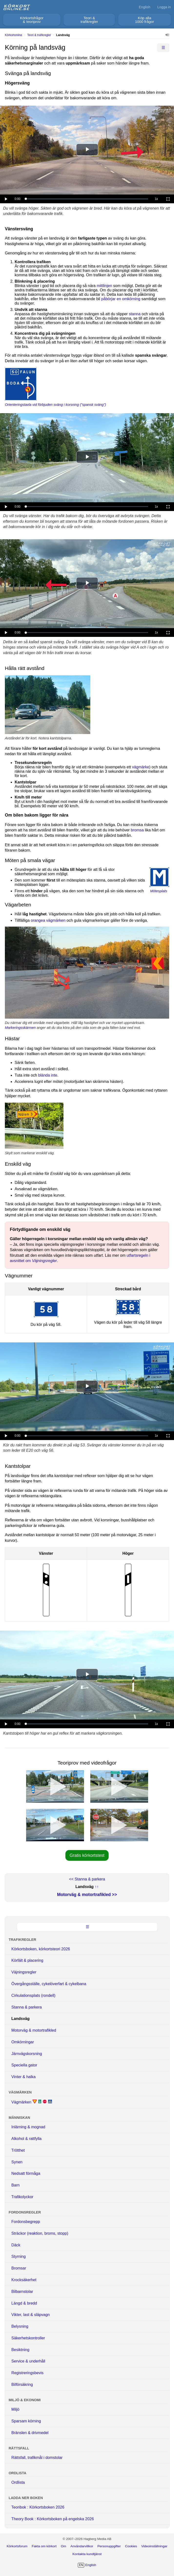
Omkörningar (22, 2042)
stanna (135, 314)
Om (63, 2546)
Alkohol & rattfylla (26, 2139)
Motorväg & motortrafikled (33, 2030)
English (144, 7)
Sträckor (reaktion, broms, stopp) (39, 2233)
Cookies (131, 2546)
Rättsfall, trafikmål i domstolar (37, 2457)
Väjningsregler (23, 1972)
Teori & (89, 20)
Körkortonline (13, 35)
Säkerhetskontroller (28, 2338)
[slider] (87, 198)
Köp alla (145, 20)
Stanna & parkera (26, 2007)
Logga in (164, 7)
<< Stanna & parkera (87, 1879)
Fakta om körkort (44, 2546)
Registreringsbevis (27, 2373)
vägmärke (140, 767)
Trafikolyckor (22, 2197)
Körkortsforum (17, 2546)
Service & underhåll (28, 2361)
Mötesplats (158, 891)
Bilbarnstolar (22, 2291)
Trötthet (18, 2150)
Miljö (15, 2409)
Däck (15, 2245)
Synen (16, 2162)
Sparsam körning (26, 2421)
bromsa (137, 830)
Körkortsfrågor (31, 20)
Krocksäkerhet (23, 2280)
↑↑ (97, 1887)
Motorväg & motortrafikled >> (87, 1894)
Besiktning (20, 2350)
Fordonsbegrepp (25, 2222)
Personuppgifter (109, 2546)
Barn (15, 2185)
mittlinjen (104, 286)
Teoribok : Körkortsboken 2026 (37, 2507)
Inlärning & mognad (28, 2127)
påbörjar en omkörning (120, 299)
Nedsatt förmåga (25, 2173)
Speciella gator (24, 2065)
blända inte (47, 1075)
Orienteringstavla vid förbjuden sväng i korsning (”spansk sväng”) (55, 405)
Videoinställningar (154, 2546)
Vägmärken (31, 2102)
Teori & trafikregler (39, 35)
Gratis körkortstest (87, 1855)
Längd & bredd (24, 2303)
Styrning (18, 2256)
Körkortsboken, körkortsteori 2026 (40, 1949)
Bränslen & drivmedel (30, 2433)
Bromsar (18, 2268)
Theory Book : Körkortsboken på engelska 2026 (52, 2519)
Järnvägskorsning (26, 2054)
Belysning (19, 2326)
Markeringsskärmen (20, 1028)
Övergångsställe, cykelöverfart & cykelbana (48, 1984)
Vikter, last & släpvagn (30, 2315)
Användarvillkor (82, 2546)
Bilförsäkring (22, 2384)
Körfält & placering (27, 1960)
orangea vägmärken (48, 920)
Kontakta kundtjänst (87, 2554)
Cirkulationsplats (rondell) (33, 1995)
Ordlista (18, 2482)
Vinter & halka (23, 2077)
